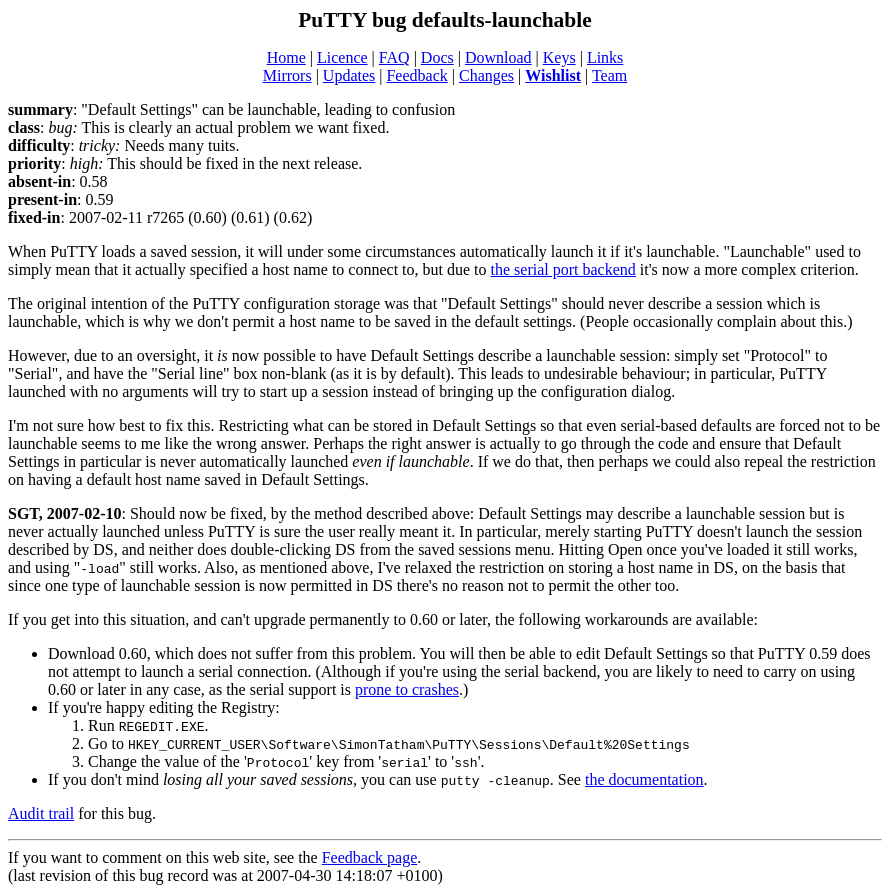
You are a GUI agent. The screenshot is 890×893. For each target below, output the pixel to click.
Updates (349, 75)
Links (605, 57)
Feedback (416, 75)
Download (498, 57)
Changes (486, 75)
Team (609, 75)
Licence (342, 57)
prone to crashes (407, 689)
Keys (559, 57)
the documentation (644, 779)
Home (286, 57)
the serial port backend (563, 269)
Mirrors (287, 75)
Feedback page (370, 857)
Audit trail (41, 813)
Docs (437, 57)
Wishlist (553, 75)
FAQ (394, 57)
